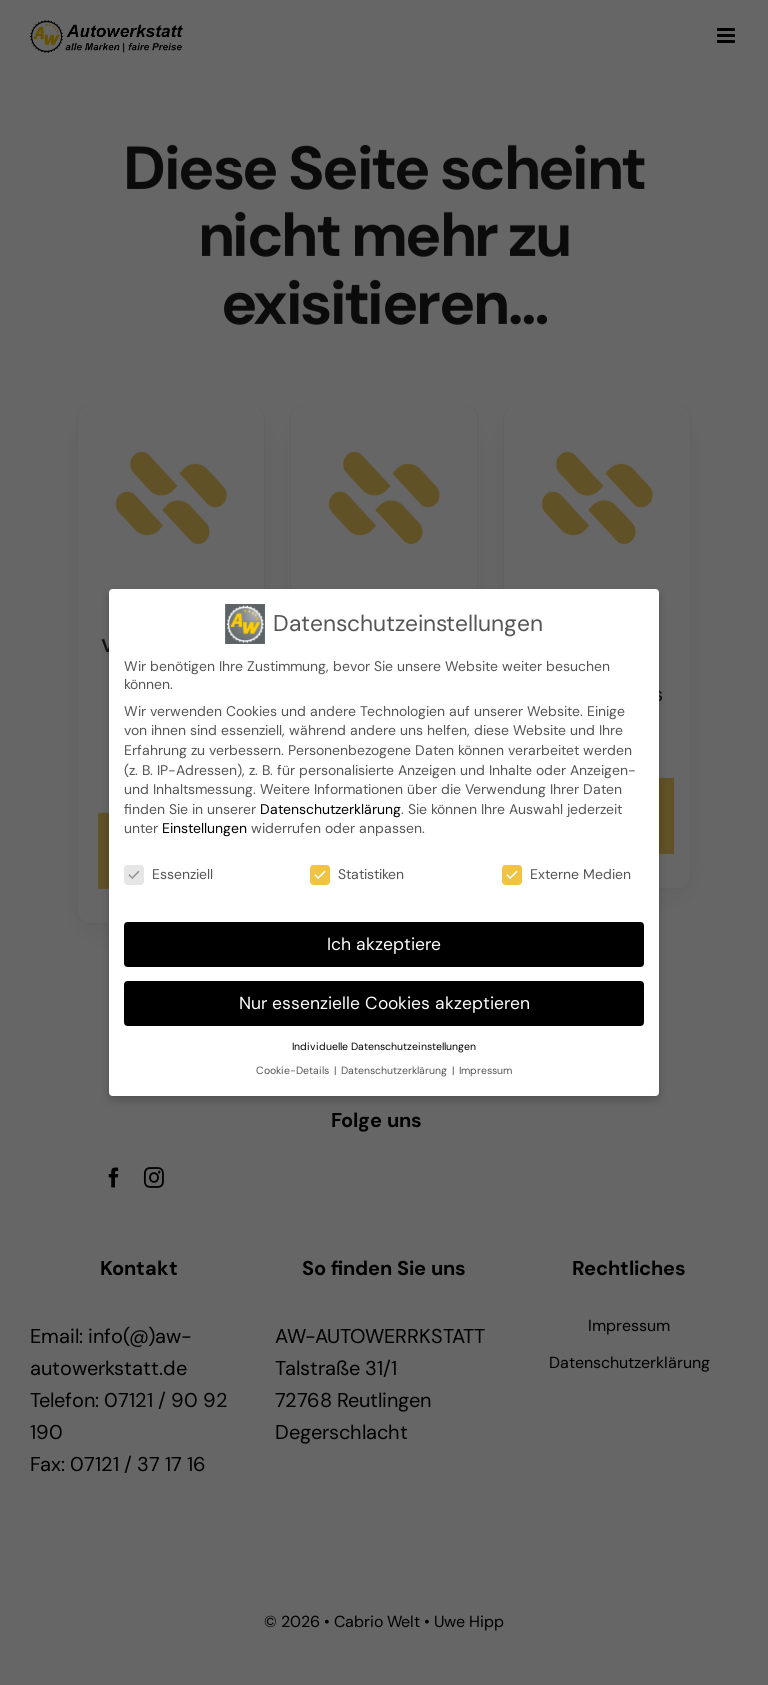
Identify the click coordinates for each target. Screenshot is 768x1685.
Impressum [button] (485, 1068)
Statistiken (357, 872)
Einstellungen (204, 826)
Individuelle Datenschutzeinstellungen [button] (384, 1044)
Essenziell (168, 872)
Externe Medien (566, 872)
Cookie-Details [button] (294, 1068)
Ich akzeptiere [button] (384, 942)
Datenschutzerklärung (330, 807)
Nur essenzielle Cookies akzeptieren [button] (384, 1001)
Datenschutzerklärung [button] (395, 1068)
